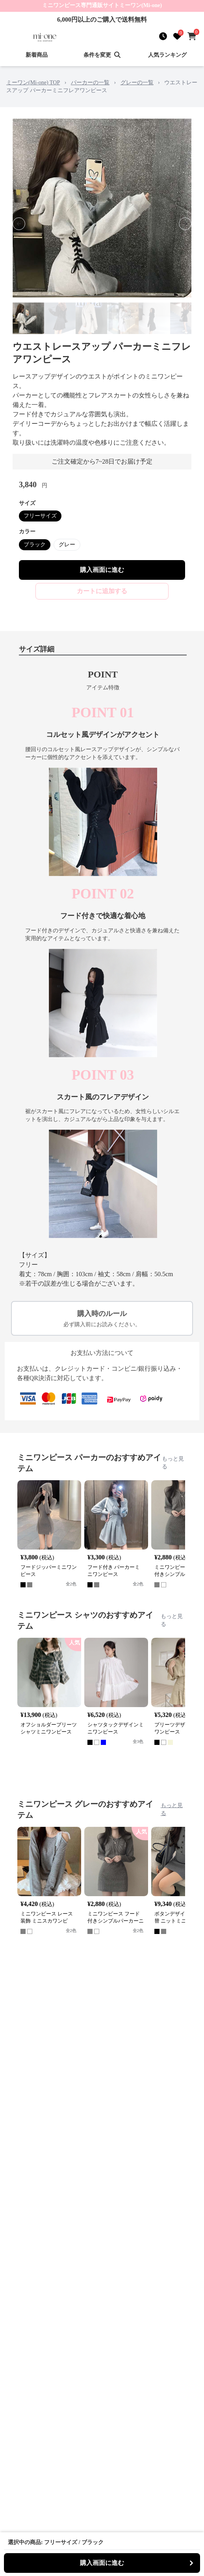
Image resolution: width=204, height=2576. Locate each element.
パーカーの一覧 (90, 82)
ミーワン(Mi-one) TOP (33, 82)
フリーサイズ (40, 516)
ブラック (35, 544)
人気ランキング (167, 55)
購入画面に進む (102, 569)
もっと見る (173, 1463)
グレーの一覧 (137, 82)
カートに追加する (102, 591)
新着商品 (37, 55)
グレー (67, 544)
